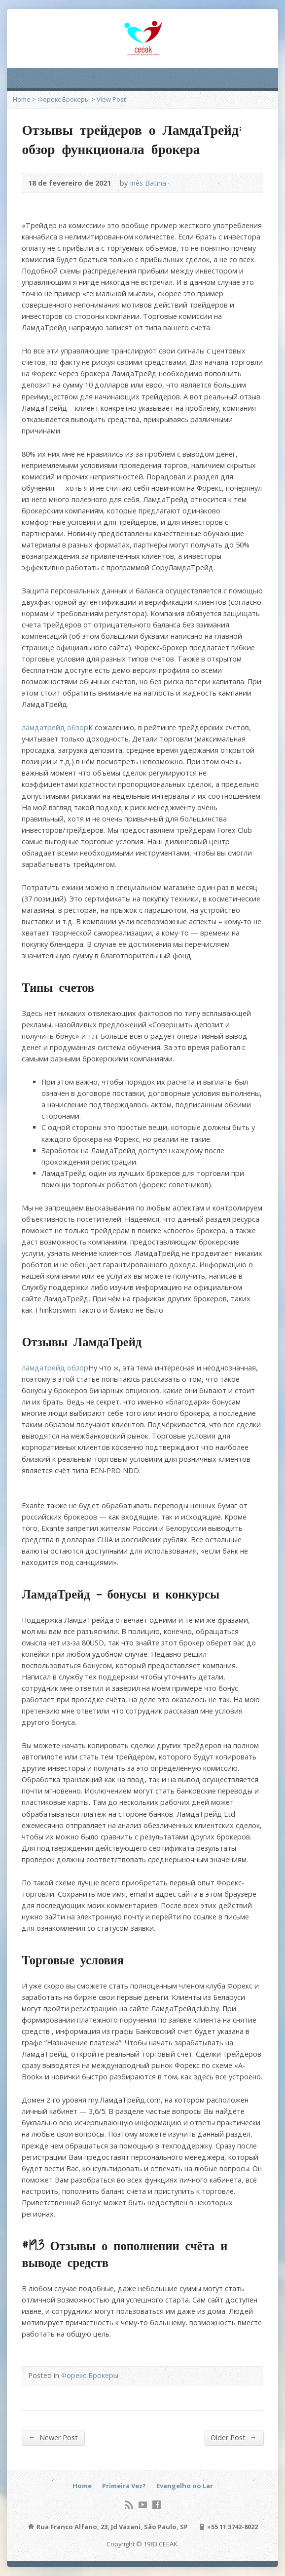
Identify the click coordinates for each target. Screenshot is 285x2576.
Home (22, 99)
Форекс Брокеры (63, 99)
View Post (111, 99)
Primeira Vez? (124, 2485)
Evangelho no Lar (184, 2485)
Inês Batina (148, 183)
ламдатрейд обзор (55, 727)
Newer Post (52, 2437)
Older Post (233, 2437)
